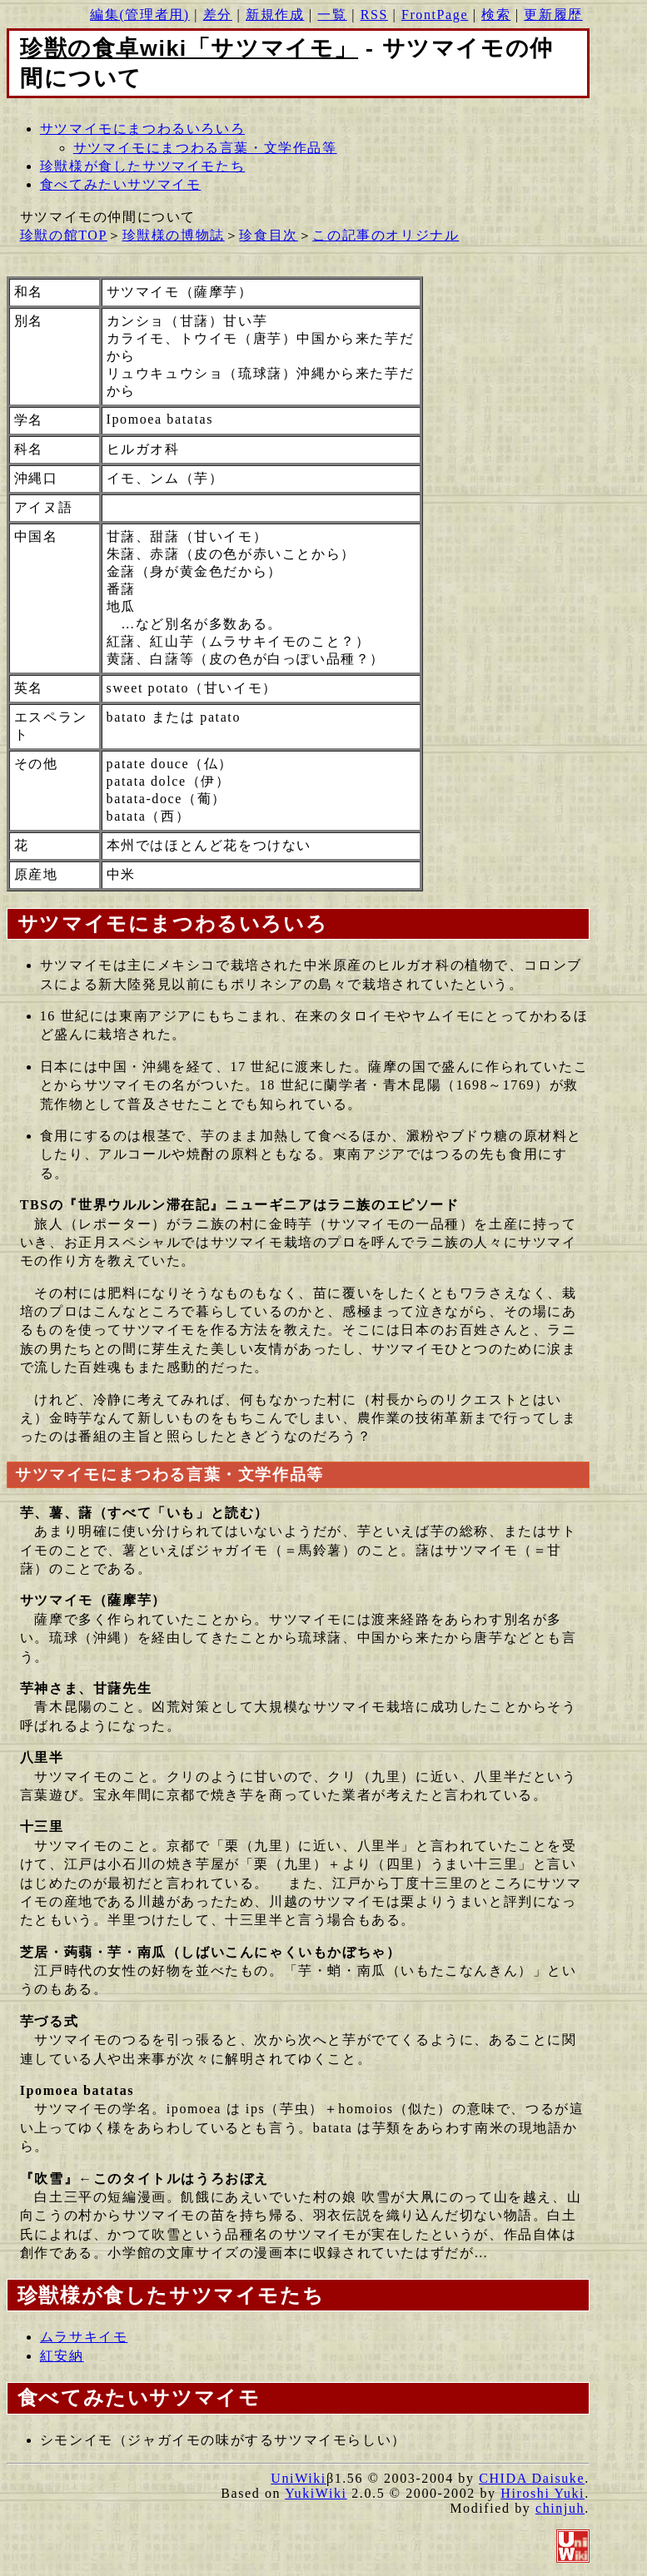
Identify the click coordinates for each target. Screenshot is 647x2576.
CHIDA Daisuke (532, 2478)
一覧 (331, 14)
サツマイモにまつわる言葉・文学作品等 (205, 148)
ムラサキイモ (84, 2337)
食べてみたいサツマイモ (121, 184)
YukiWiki (315, 2493)
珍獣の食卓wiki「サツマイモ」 (189, 48)
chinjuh (560, 2508)
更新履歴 (553, 14)
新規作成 (275, 14)
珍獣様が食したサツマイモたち (142, 166)
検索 (495, 14)
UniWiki (298, 2478)
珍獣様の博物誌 (173, 235)
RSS (374, 14)
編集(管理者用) (139, 14)
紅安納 (62, 2356)
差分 (217, 14)
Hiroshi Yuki (542, 2493)
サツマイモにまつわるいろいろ (142, 129)
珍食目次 (268, 235)
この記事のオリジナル (385, 235)
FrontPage (434, 14)
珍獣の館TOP (63, 235)
